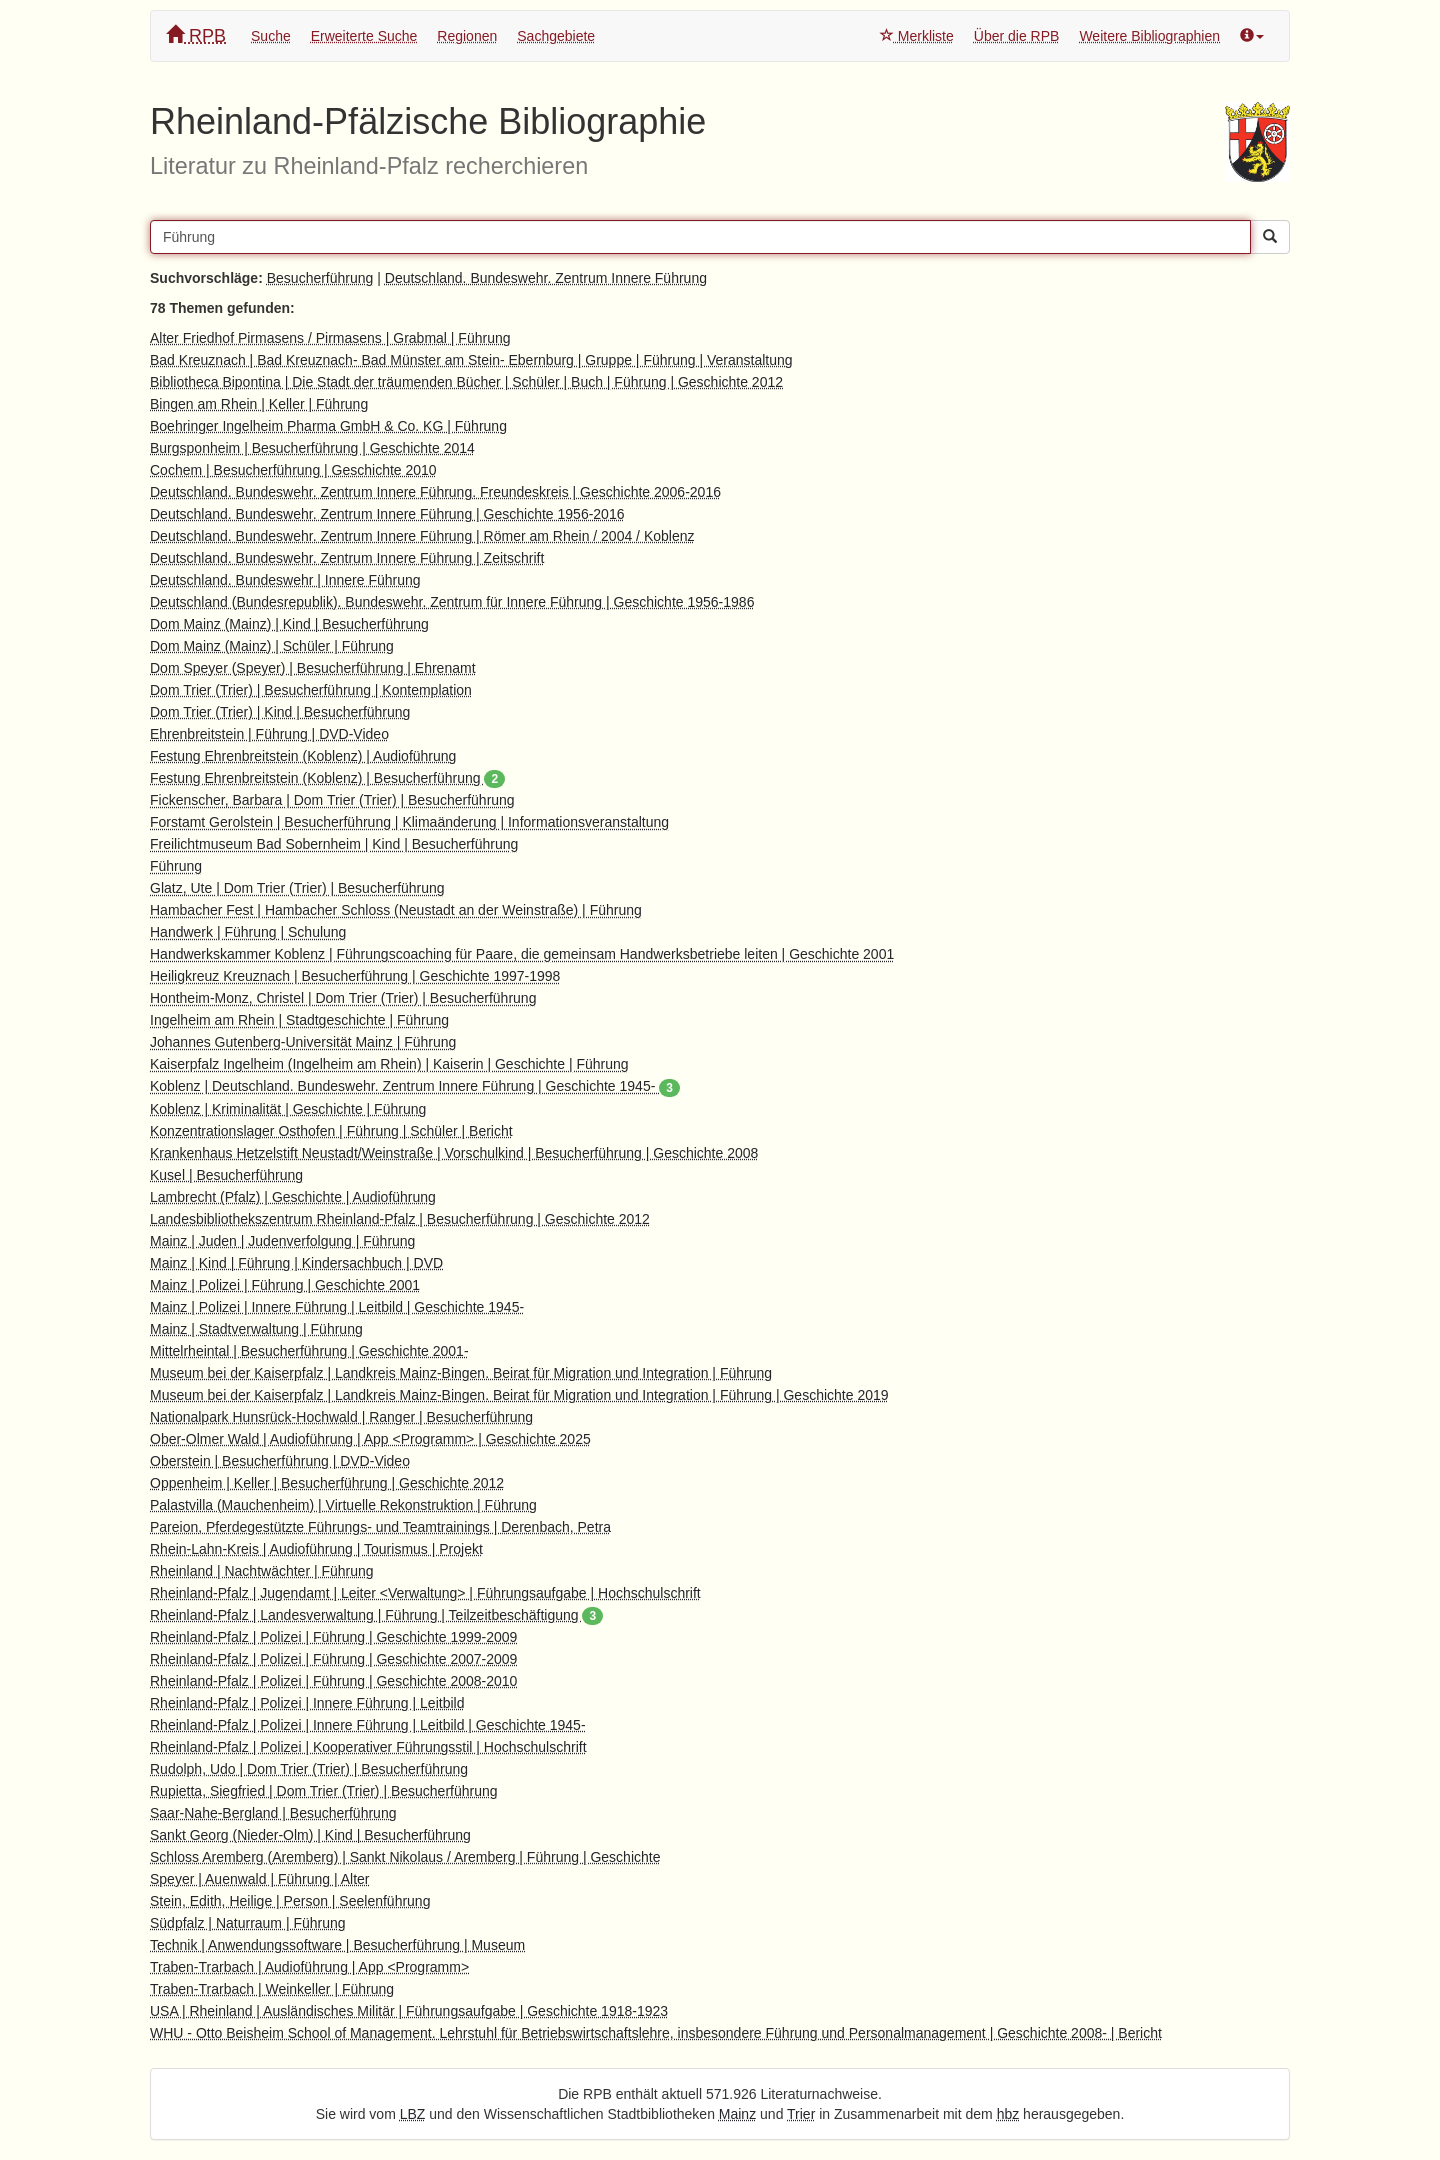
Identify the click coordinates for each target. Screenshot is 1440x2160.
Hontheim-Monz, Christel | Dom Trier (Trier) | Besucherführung (343, 998)
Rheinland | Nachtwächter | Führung (262, 1571)
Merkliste (917, 36)
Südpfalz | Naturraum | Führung (248, 1923)
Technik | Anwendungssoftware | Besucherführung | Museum (337, 1945)
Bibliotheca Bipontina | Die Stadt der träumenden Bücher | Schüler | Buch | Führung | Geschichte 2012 (466, 382)
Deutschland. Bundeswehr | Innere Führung (285, 580)
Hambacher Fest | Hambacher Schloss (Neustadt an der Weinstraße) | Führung (396, 910)
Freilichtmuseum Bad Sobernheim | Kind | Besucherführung (334, 844)
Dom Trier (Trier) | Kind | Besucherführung (280, 712)
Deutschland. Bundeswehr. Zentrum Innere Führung (546, 278)
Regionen (467, 36)
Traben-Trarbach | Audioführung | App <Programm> (309, 1967)
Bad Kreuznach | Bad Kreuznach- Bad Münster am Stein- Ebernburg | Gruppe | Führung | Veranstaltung (471, 360)
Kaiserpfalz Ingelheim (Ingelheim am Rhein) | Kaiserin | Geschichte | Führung (389, 1064)
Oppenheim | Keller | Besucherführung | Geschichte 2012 (327, 1483)
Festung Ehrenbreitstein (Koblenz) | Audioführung (303, 756)
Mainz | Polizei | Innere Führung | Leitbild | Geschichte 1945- (337, 1307)
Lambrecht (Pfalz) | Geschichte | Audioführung (293, 1197)
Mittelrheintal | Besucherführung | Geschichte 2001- (309, 1351)
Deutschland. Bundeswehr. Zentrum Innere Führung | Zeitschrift (347, 558)
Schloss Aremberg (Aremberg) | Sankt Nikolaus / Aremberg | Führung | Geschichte (405, 1857)
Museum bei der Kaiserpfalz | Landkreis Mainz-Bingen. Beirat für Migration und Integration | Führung (461, 1373)
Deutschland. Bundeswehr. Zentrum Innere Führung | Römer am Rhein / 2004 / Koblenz (422, 536)
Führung (176, 866)
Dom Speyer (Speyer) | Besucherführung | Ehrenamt (313, 668)
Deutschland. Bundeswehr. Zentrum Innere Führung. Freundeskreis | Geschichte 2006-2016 (435, 492)
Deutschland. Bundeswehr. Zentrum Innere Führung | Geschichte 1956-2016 (387, 514)
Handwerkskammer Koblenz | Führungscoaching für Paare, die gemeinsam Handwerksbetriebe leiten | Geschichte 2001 (522, 954)
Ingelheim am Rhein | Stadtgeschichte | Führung (299, 1020)
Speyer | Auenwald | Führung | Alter (259, 1879)
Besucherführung (320, 278)
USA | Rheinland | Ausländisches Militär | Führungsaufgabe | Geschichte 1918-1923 (409, 2011)
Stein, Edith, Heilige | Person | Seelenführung (290, 1901)
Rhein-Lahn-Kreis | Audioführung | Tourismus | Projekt (316, 1549)
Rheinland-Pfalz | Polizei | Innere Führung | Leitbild (307, 1703)
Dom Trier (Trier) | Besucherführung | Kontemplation (311, 690)
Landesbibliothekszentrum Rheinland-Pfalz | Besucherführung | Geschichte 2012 (400, 1219)
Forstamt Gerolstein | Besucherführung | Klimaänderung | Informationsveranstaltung (409, 822)
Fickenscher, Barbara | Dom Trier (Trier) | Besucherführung (332, 800)
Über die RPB (1017, 36)
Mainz (737, 2114)
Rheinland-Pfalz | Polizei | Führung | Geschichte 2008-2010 (333, 1681)
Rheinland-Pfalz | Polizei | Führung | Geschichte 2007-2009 (333, 1659)
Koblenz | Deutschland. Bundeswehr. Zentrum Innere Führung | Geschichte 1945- (415, 1086)
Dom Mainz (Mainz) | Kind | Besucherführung (289, 624)
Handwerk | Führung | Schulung (248, 932)
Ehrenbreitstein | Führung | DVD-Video (269, 734)
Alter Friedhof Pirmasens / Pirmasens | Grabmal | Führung (330, 338)
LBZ (413, 2114)
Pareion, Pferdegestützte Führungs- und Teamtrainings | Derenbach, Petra (380, 1527)
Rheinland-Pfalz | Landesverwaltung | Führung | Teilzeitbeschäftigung (376, 1615)
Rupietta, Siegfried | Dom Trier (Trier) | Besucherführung (324, 1791)
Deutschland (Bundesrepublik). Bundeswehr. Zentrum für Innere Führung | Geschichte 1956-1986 (452, 602)
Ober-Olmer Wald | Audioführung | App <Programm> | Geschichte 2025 (370, 1439)
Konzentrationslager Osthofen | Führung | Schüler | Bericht (331, 1131)
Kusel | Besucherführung (226, 1175)
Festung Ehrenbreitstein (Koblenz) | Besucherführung (327, 778)
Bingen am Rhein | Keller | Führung (259, 404)
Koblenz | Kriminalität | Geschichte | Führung (288, 1109)
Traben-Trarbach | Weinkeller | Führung (272, 1989)
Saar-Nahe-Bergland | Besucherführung (273, 1813)
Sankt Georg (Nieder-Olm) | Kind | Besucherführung (310, 1835)
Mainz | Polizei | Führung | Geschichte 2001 (285, 1285)
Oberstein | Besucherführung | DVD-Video (280, 1461)
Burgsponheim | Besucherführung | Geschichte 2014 (312, 448)
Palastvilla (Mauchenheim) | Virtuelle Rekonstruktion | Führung (343, 1505)
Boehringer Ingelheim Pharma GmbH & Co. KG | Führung (328, 426)
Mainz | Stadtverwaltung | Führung (256, 1329)
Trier (801, 2114)
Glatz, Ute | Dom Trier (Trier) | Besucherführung (297, 888)
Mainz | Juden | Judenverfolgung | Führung (282, 1241)
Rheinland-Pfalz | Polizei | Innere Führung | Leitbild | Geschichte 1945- (368, 1725)
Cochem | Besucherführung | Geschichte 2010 (293, 470)
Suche (271, 36)
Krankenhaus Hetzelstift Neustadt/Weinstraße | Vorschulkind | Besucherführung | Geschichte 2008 (454, 1153)
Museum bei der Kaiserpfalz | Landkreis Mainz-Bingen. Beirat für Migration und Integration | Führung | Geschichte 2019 (519, 1395)
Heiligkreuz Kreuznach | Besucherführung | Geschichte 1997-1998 (355, 976)
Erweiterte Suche (364, 36)
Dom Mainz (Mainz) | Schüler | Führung (272, 646)
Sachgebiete (556, 36)
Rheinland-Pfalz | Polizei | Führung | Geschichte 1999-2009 (333, 1637)
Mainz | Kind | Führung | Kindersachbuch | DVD (296, 1263)
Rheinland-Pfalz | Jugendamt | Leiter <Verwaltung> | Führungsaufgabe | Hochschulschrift (425, 1593)
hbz (1008, 2114)
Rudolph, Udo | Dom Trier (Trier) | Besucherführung (309, 1769)
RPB (196, 35)
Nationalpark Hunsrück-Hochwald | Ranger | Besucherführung (341, 1417)
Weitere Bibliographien (1149, 36)
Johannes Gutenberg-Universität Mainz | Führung (303, 1042)
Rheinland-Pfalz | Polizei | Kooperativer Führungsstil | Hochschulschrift (368, 1747)
